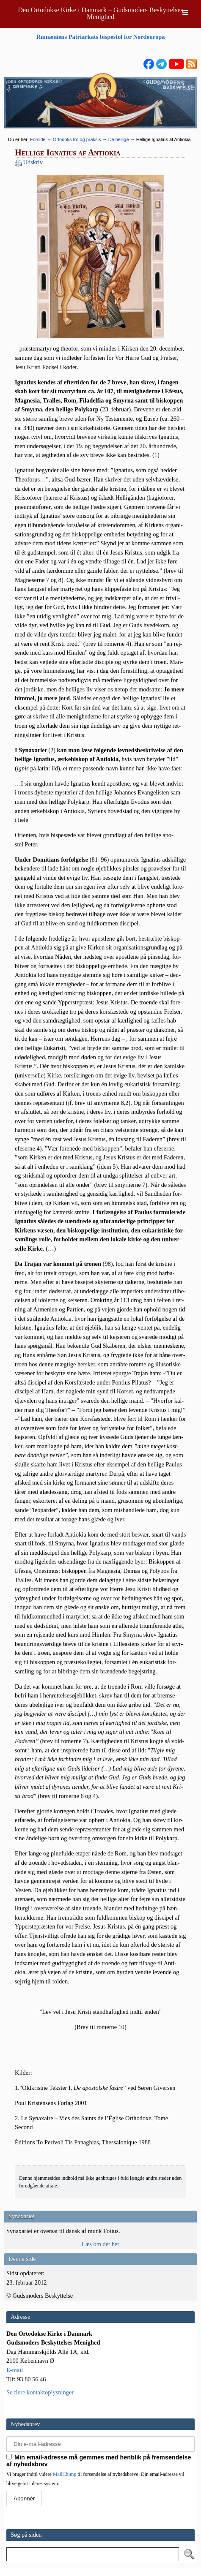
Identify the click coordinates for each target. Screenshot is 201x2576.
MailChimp (64, 2474)
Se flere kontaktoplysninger (40, 2392)
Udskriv (33, 162)
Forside (38, 139)
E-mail (14, 2370)
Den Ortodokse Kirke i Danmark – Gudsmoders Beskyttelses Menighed (100, 13)
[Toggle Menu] (185, 12)
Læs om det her (100, 2244)
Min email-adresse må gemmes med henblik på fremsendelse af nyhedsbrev (98, 2460)
